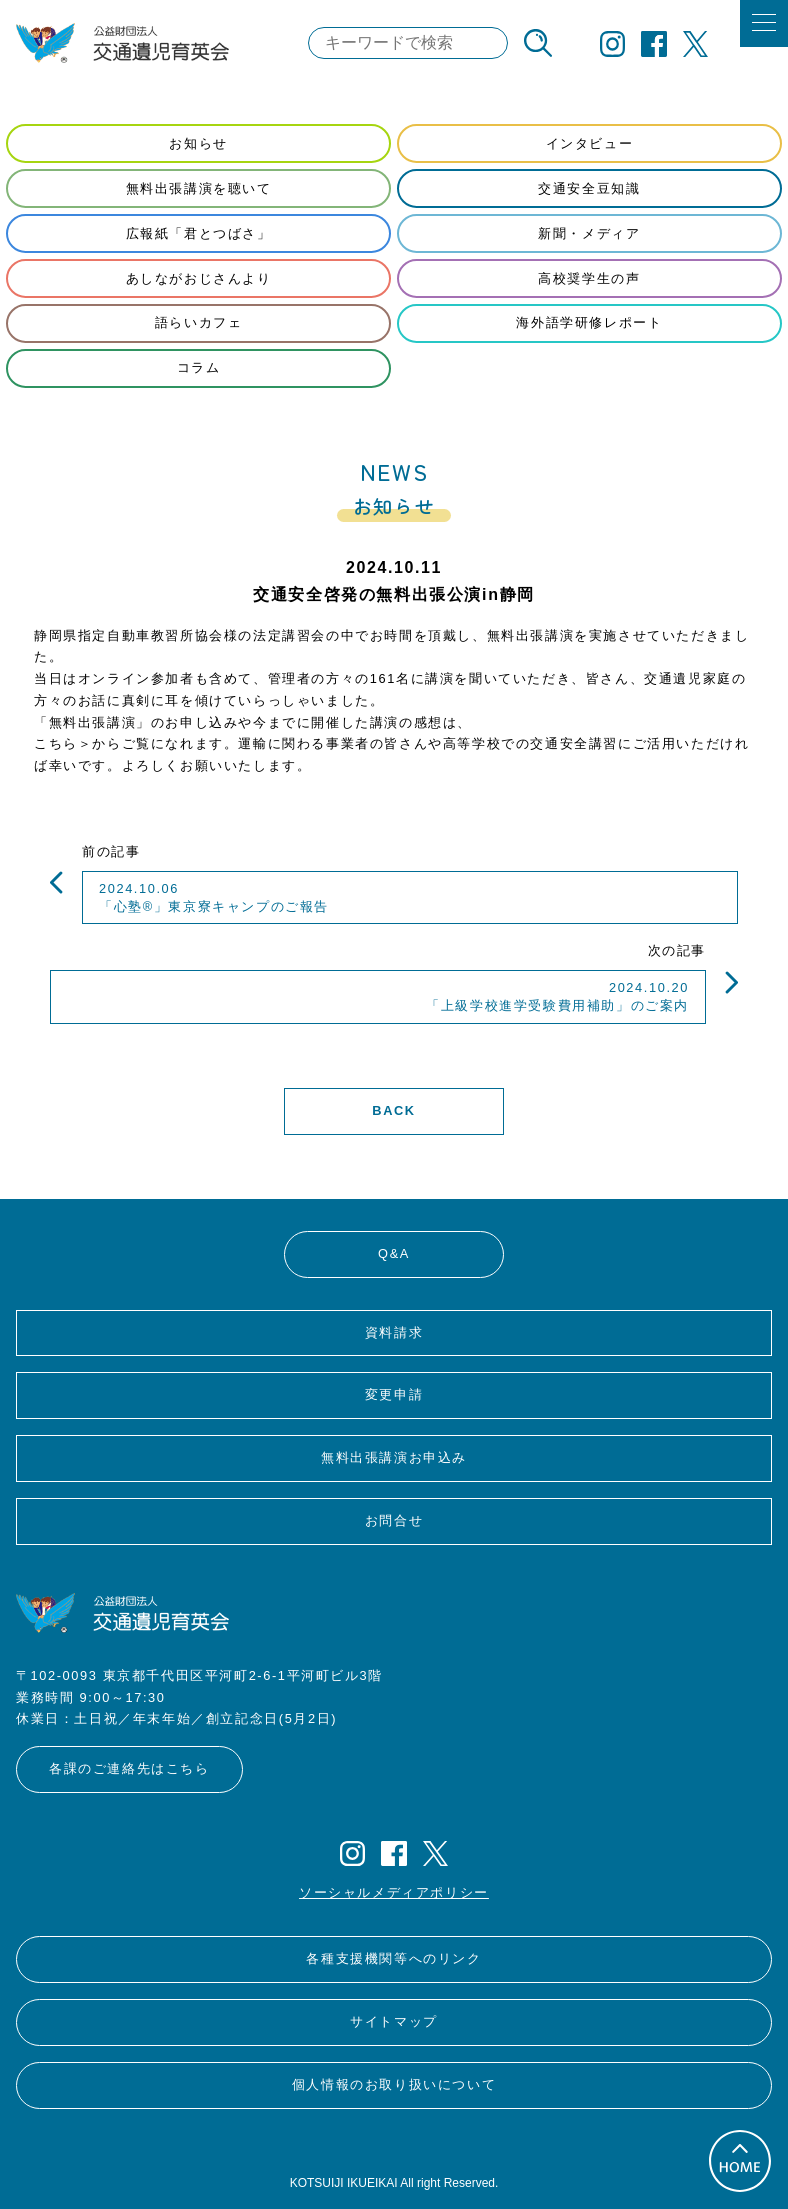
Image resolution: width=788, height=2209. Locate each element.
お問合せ (394, 1520)
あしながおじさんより (199, 278)
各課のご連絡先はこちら (129, 1768)
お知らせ (198, 143)
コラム (199, 367)
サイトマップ (394, 2021)
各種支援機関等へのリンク (393, 1958)
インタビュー (590, 143)
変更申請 (394, 1394)
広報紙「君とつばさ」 (199, 233)
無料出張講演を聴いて (199, 188)
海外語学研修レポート (589, 322)
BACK (393, 1110)
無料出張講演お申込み (394, 1457)
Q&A (394, 1253)
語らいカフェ (199, 322)
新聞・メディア (589, 233)
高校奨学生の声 (589, 278)
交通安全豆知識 (589, 188)
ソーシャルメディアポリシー (394, 1892)
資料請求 (394, 1332)
